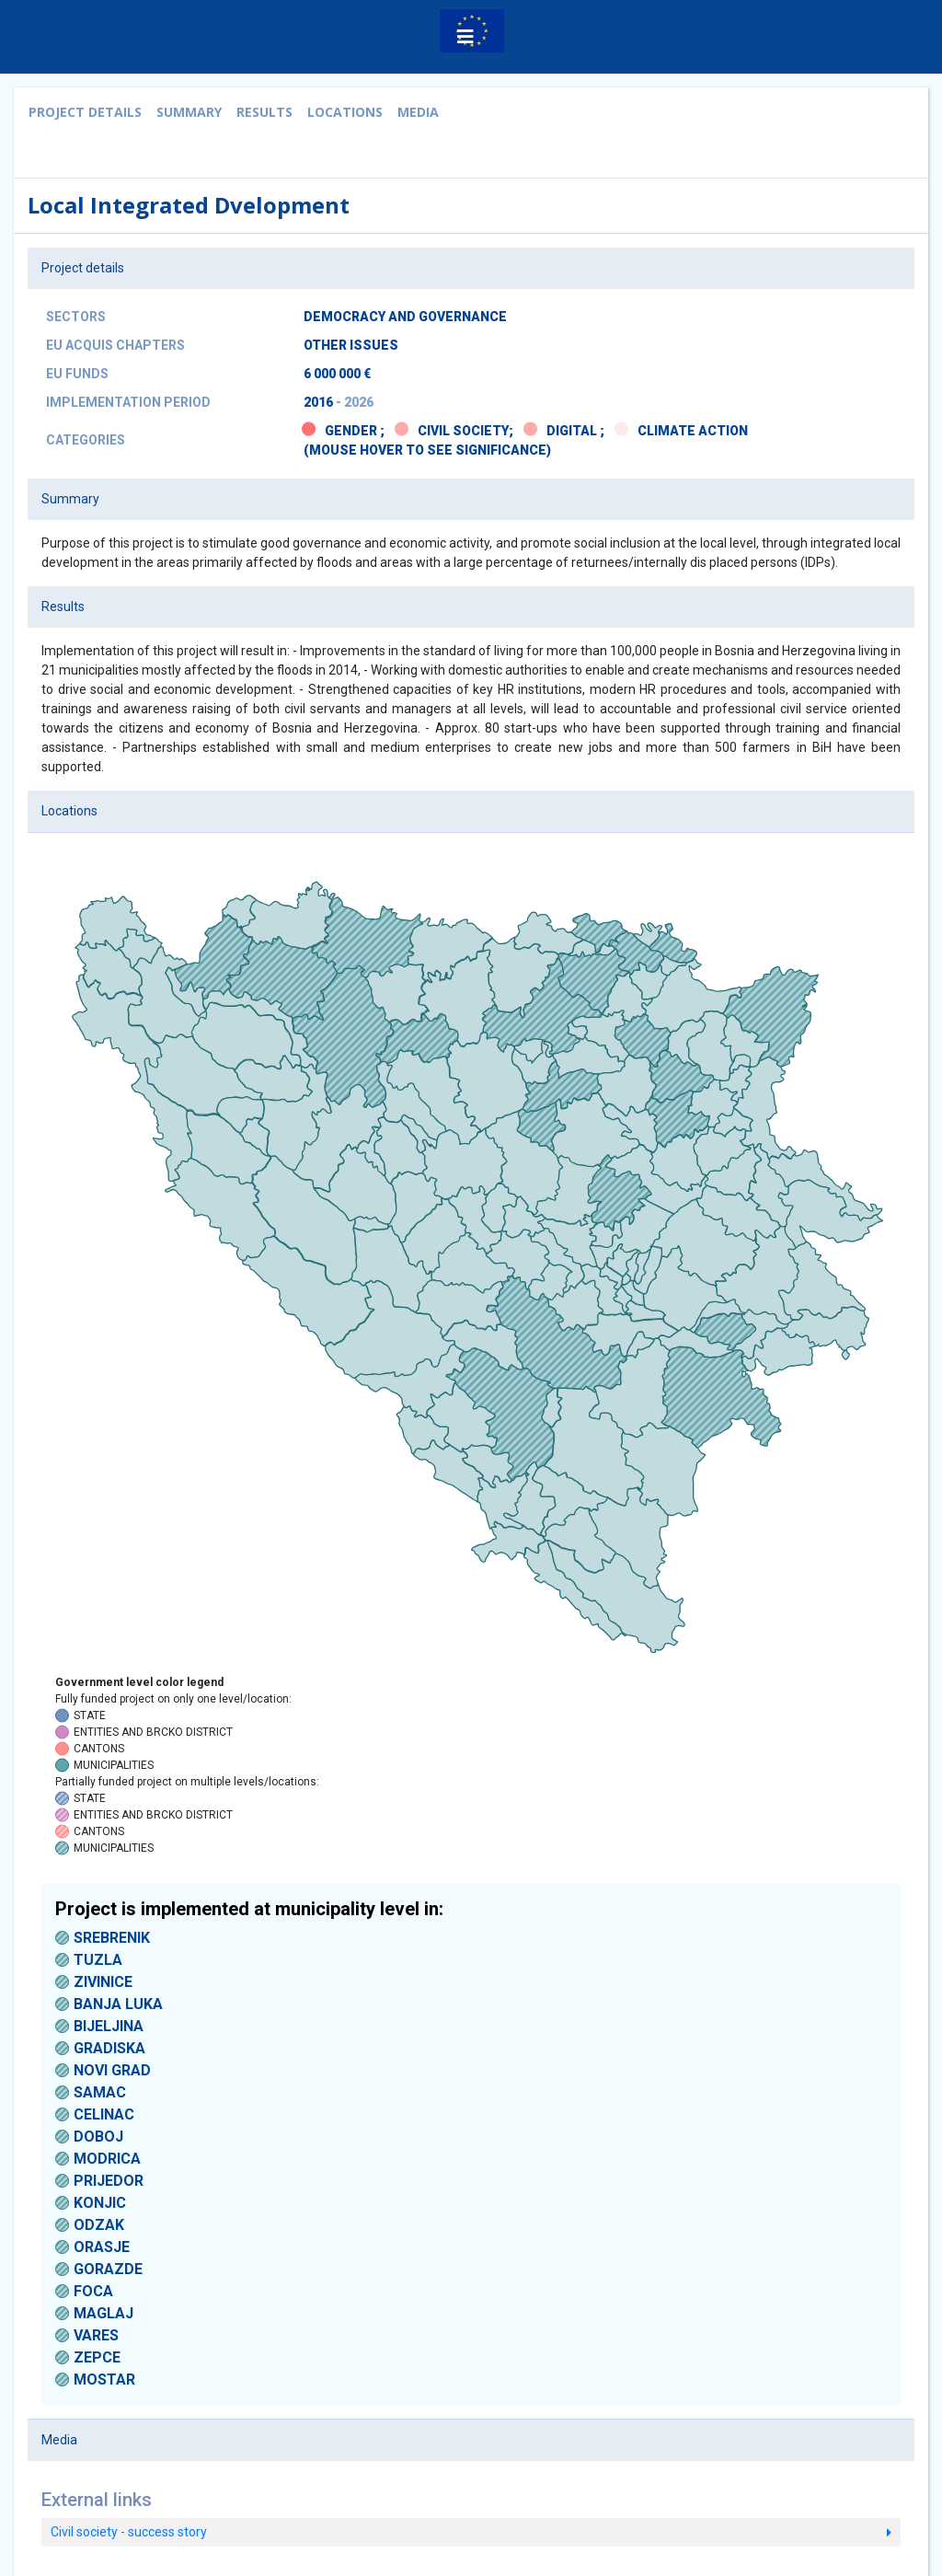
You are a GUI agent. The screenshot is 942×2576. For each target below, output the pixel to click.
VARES (96, 2335)
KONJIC (100, 2203)
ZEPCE (97, 2357)
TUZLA (98, 1960)
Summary (189, 112)
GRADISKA (109, 2048)
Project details (85, 112)
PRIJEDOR (109, 2180)
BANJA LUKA (118, 2004)
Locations (345, 112)
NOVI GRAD (112, 2070)
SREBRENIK (112, 1937)
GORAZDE (108, 2269)
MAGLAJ (103, 2313)
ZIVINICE (103, 1982)
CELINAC (104, 2114)
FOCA (93, 2291)
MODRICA (107, 2158)
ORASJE (102, 2247)
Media (418, 112)
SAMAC (100, 2092)
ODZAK (99, 2225)
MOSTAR (104, 2379)
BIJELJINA (109, 2026)
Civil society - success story (471, 2531)
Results (264, 112)
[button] (465, 36)
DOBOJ (98, 2136)
